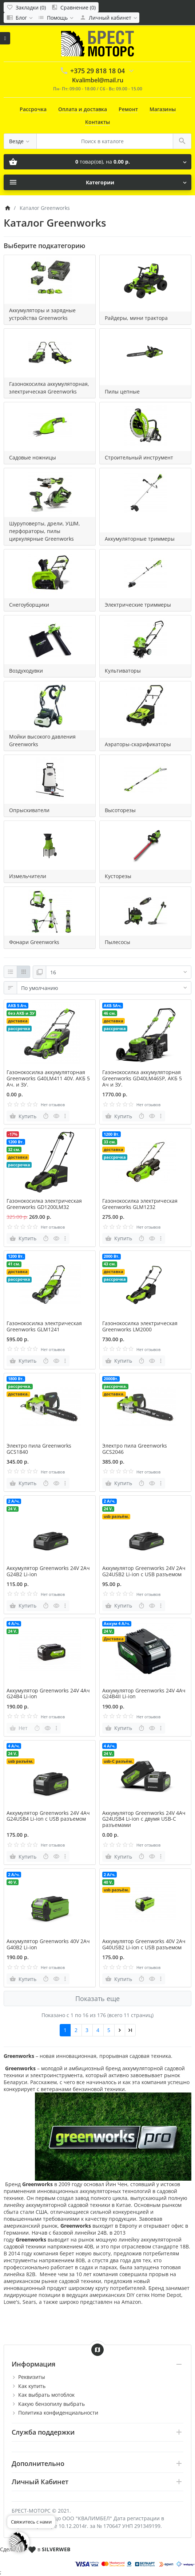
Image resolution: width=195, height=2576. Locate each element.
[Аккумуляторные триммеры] (145, 492)
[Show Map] (97, 2350)
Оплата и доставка (82, 109)
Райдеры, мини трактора (136, 317)
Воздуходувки (26, 670)
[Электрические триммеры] (145, 574)
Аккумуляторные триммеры (140, 538)
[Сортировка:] (104, 987)
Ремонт (128, 109)
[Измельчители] (50, 845)
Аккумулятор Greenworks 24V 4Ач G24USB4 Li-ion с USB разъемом (48, 1816)
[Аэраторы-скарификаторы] (145, 706)
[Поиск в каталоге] (104, 141)
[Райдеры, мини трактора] (145, 279)
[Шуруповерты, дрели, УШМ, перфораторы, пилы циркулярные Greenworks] (50, 492)
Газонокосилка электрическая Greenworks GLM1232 (140, 1203)
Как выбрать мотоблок (46, 2394)
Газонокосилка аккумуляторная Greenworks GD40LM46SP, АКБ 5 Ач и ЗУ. (142, 1078)
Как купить (31, 2386)
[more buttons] (65, 1116)
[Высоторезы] (145, 779)
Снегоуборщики (29, 604)
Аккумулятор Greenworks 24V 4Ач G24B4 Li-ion (48, 1693)
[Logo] (97, 42)
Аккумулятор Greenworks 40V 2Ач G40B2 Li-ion (48, 1944)
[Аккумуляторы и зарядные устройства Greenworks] (50, 279)
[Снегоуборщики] (50, 574)
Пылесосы (117, 942)
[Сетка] (23, 972)
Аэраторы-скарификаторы (138, 744)
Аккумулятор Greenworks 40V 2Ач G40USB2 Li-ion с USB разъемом (144, 1944)
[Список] (10, 972)
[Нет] (19, 1728)
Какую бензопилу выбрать (51, 2403)
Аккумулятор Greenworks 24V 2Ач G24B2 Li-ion (48, 1571)
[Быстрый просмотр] (56, 1116)
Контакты (97, 121)
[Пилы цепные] (145, 353)
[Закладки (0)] (26, 7)
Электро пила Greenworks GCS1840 (39, 1448)
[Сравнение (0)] (73, 7)
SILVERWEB (56, 2549)
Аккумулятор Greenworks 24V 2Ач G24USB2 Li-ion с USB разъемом (144, 1571)
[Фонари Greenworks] (50, 911)
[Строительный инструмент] (145, 427)
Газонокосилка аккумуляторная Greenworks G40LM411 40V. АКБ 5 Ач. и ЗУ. (48, 1078)
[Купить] (24, 1116)
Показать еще (97, 1998)
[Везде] (20, 141)
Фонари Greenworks (34, 942)
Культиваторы (123, 670)
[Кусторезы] (145, 845)
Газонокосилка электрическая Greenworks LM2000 (140, 1326)
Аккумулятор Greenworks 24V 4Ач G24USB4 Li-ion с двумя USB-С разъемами (144, 1819)
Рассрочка (33, 109)
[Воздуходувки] (50, 640)
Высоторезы (120, 810)
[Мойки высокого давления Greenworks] (50, 706)
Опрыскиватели (29, 810)
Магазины (163, 109)
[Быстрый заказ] (45, 1116)
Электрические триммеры (138, 604)
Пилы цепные (122, 391)
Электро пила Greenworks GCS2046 (134, 1448)
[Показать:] (118, 972)
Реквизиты (31, 2376)
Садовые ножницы (32, 457)
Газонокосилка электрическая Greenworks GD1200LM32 (44, 1203)
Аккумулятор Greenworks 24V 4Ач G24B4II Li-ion (144, 1693)
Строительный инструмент (139, 457)
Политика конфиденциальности (58, 2412)
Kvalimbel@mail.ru (97, 80)
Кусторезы (118, 876)
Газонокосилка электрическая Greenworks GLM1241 (44, 1326)
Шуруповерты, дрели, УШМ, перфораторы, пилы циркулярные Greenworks (44, 531)
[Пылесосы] (145, 911)
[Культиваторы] (145, 640)
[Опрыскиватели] (50, 779)
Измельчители (27, 876)
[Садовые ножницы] (50, 427)
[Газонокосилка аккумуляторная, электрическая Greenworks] (50, 353)
